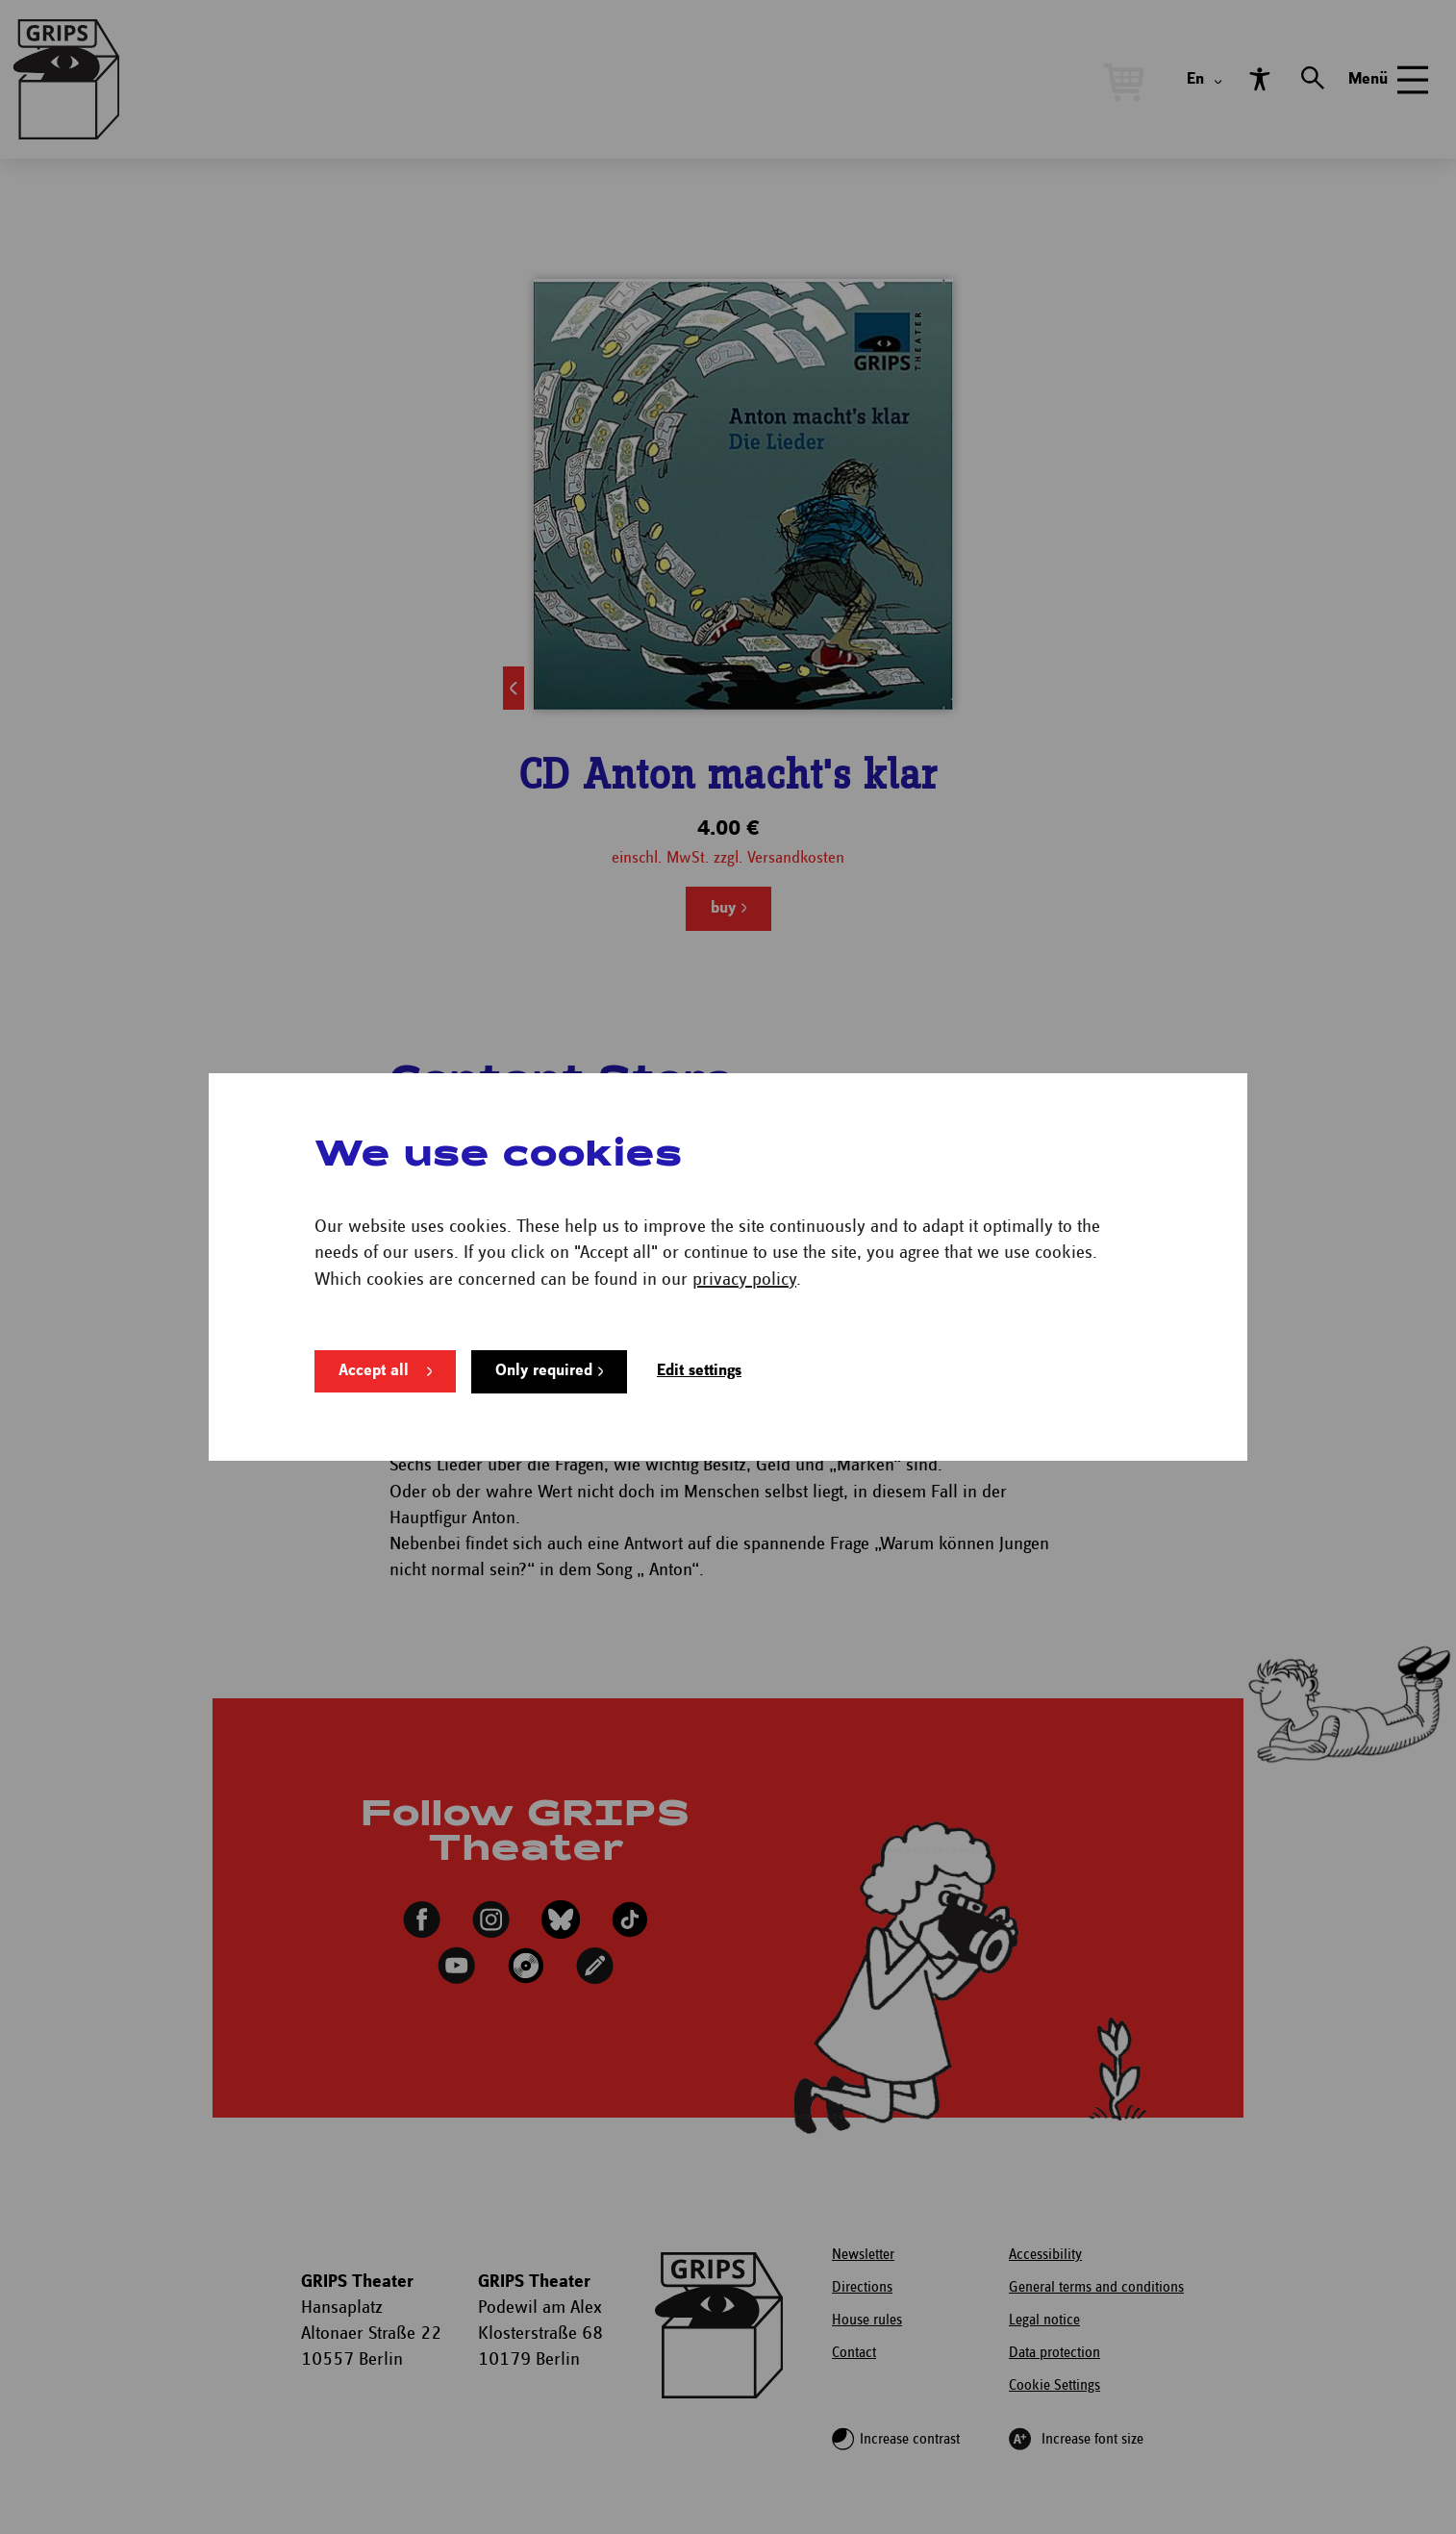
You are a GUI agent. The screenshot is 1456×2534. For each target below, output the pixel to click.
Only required (543, 1371)
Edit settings (699, 1371)
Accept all (374, 1371)
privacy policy (744, 1279)
